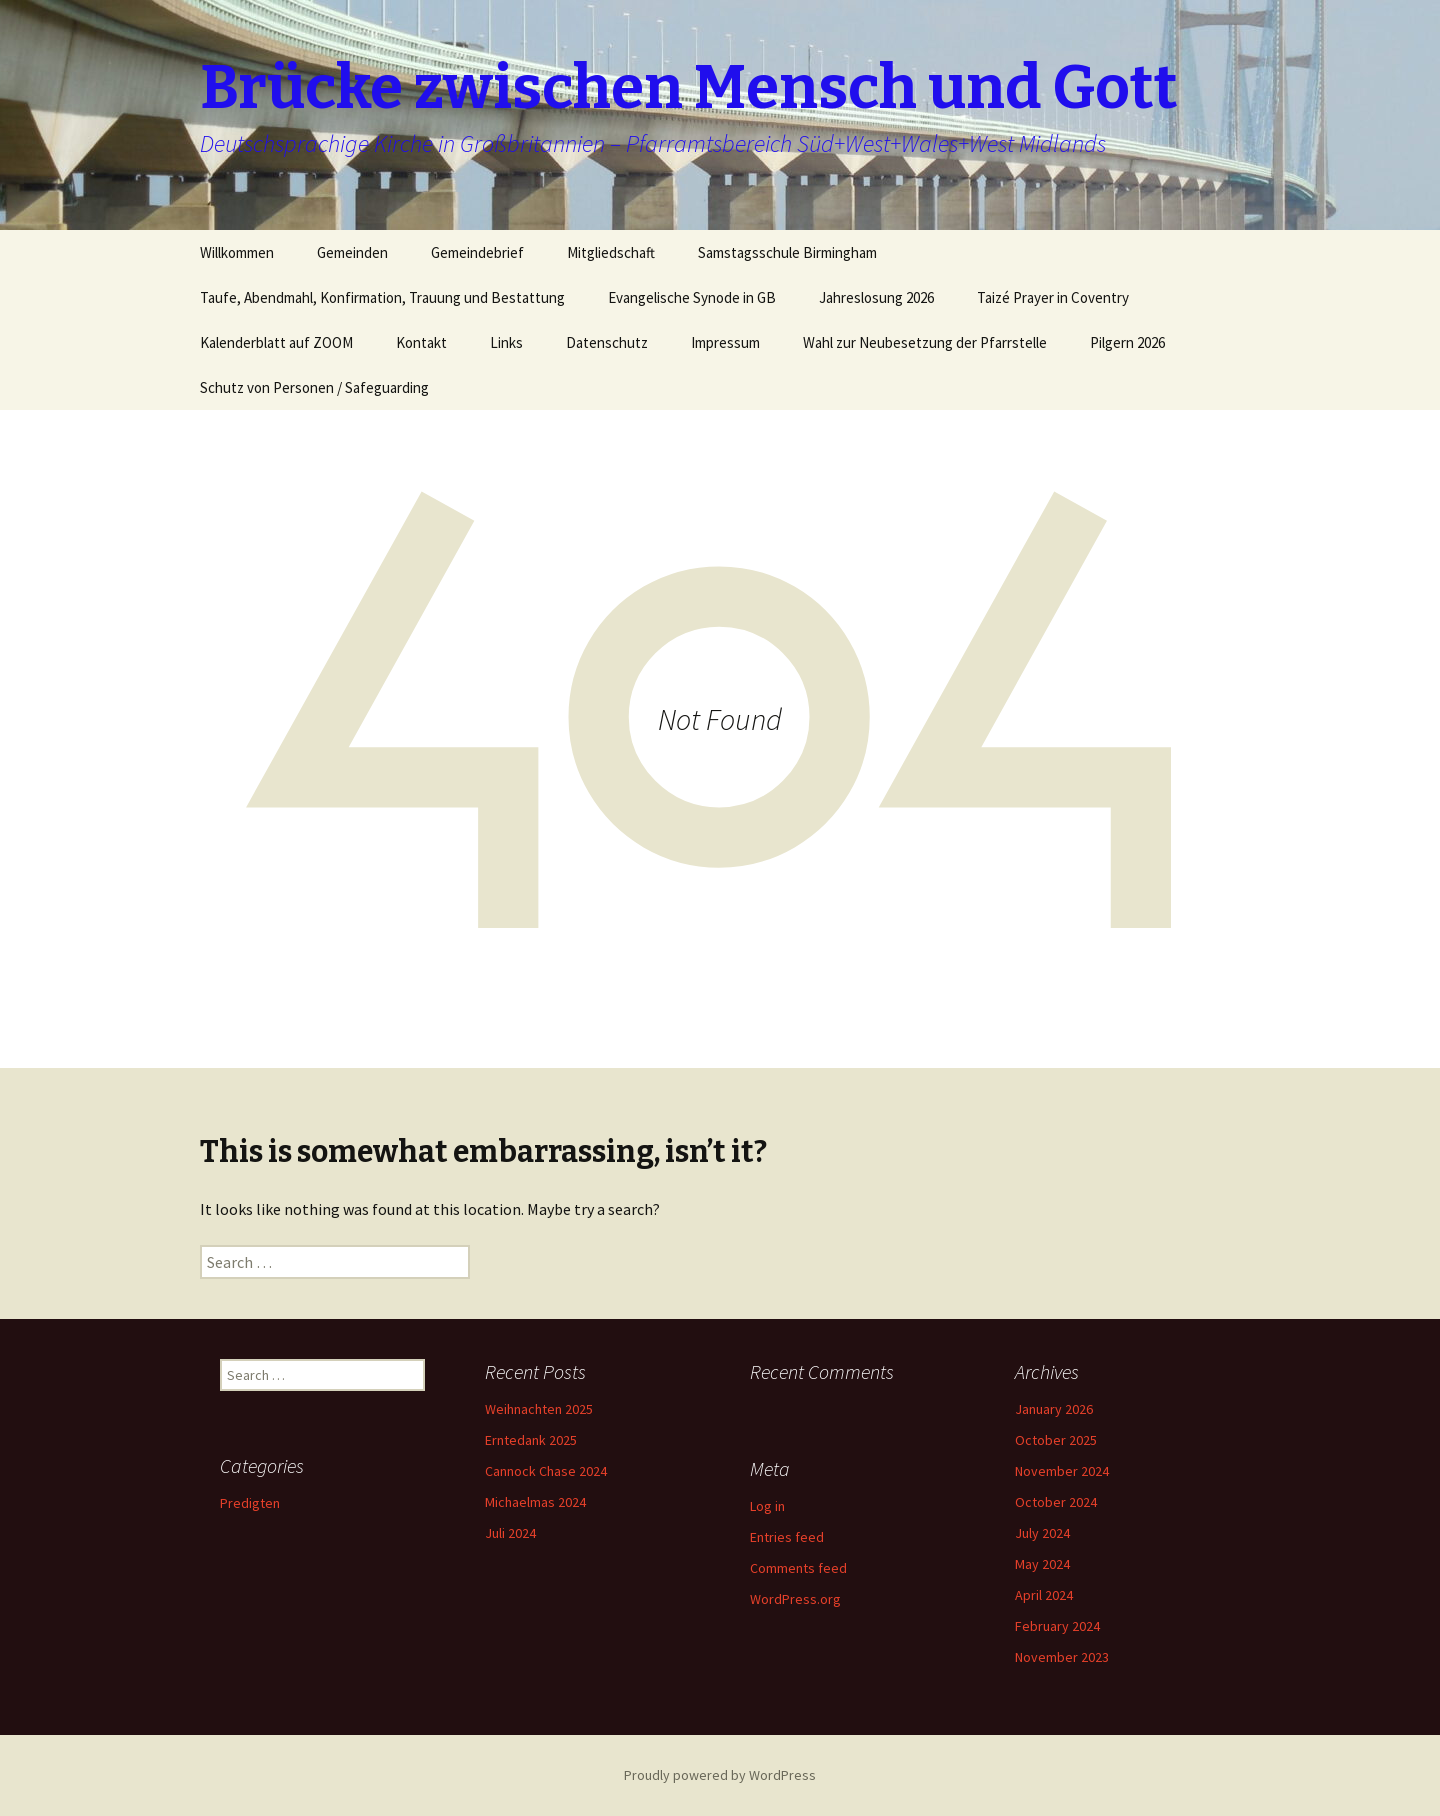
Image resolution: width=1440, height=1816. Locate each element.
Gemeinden (352, 252)
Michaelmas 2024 (535, 1502)
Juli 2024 (510, 1533)
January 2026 (1054, 1409)
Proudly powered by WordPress (720, 1775)
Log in (767, 1506)
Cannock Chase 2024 (546, 1471)
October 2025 (1056, 1440)
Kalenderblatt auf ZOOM (276, 342)
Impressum (725, 342)
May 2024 (1042, 1564)
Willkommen (237, 252)
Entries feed (787, 1537)
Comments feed (798, 1568)
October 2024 (1056, 1502)
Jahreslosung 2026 (876, 297)
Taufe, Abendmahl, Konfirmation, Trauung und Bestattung (382, 297)
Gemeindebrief (477, 252)
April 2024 (1044, 1595)
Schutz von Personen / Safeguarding (314, 387)
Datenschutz (607, 342)
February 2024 (1057, 1626)
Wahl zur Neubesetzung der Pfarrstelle (925, 342)
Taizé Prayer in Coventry (1053, 297)
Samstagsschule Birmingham (787, 252)
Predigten (250, 1503)
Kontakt (421, 342)
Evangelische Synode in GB (692, 297)
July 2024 (1042, 1533)
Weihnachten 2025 (539, 1409)
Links (506, 342)
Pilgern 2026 (1127, 342)
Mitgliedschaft (611, 252)
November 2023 (1062, 1657)
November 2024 (1062, 1471)
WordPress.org (795, 1599)
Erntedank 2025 (531, 1440)
